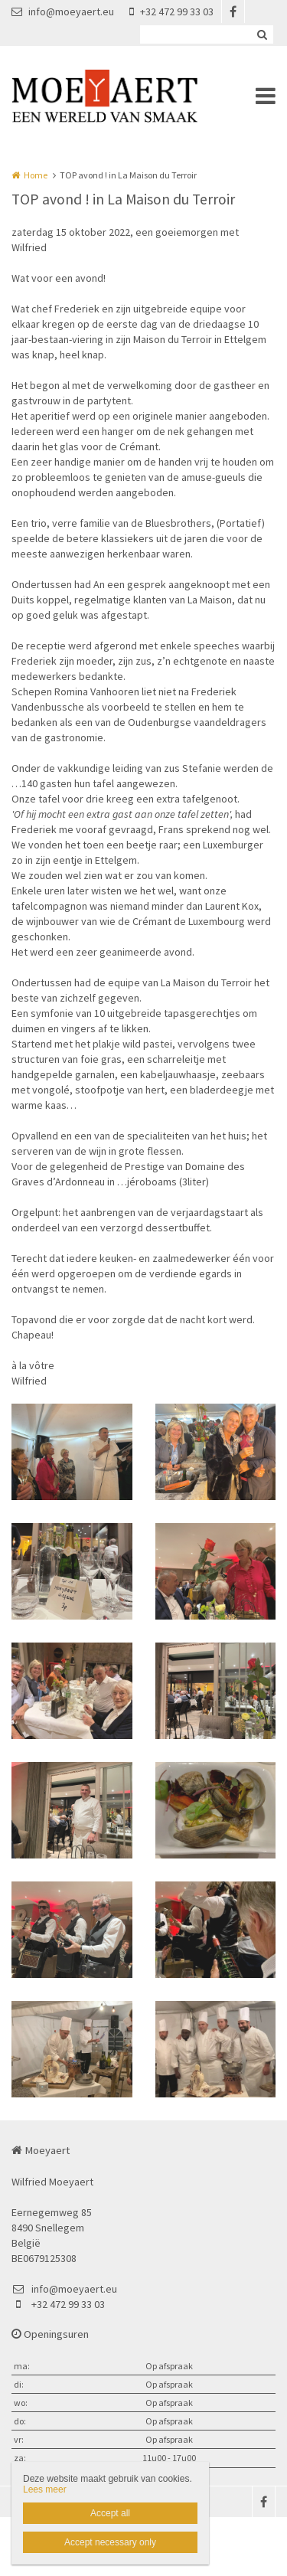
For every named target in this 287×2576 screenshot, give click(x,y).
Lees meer (45, 2489)
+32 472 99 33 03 (171, 11)
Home (35, 175)
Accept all (110, 2513)
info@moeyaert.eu (62, 11)
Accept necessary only (110, 2542)
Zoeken (261, 34)
